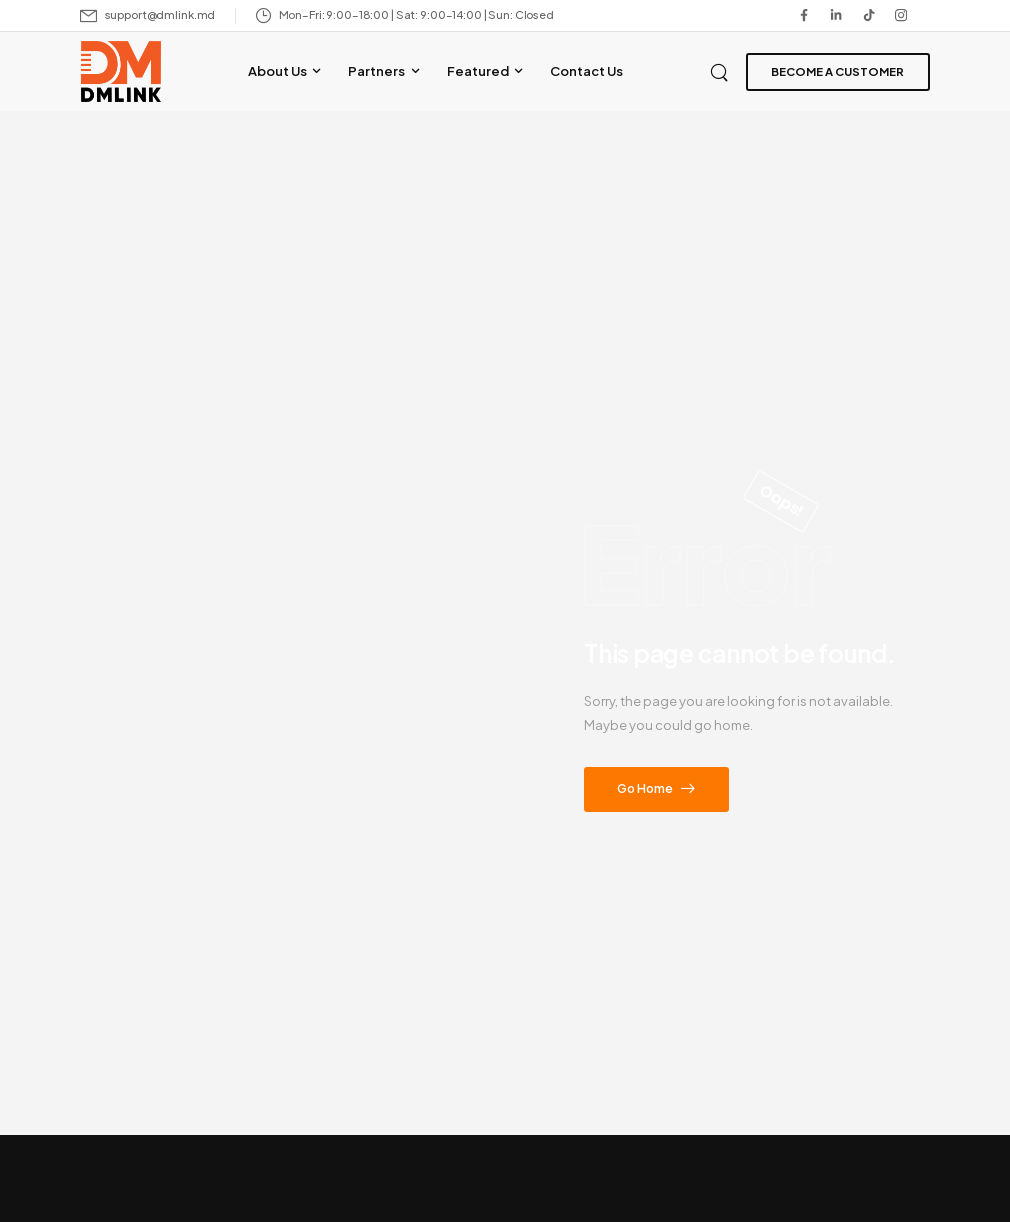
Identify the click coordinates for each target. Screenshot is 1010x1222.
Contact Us (586, 71)
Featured (478, 71)
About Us (277, 71)
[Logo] (120, 71)
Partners (376, 71)
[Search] (721, 70)
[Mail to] (147, 15)
